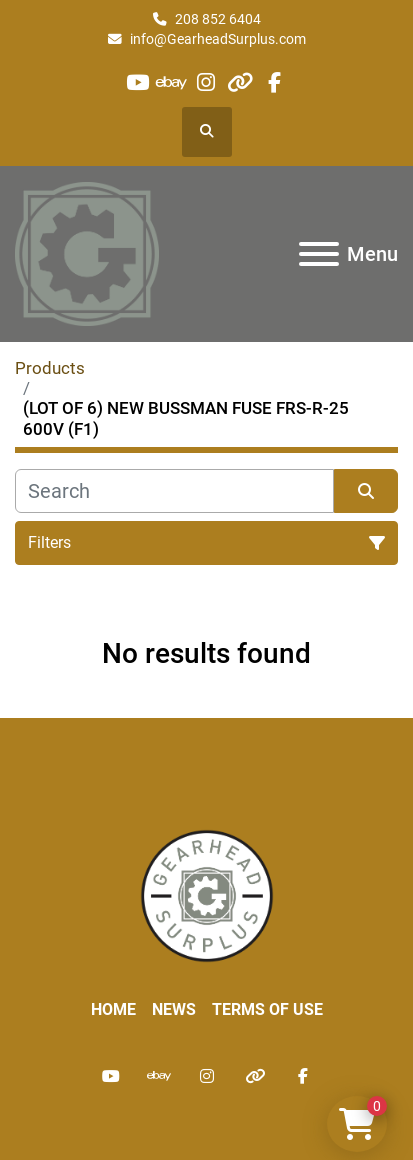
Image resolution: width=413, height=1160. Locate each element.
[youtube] (137, 82)
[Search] (174, 491)
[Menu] (319, 254)
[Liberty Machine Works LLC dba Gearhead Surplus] (207, 895)
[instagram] (205, 82)
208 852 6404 (218, 19)
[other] (240, 82)
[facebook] (274, 82)
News (174, 1009)
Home (113, 1009)
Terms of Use (267, 1009)
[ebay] (171, 82)
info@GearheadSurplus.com (218, 39)
